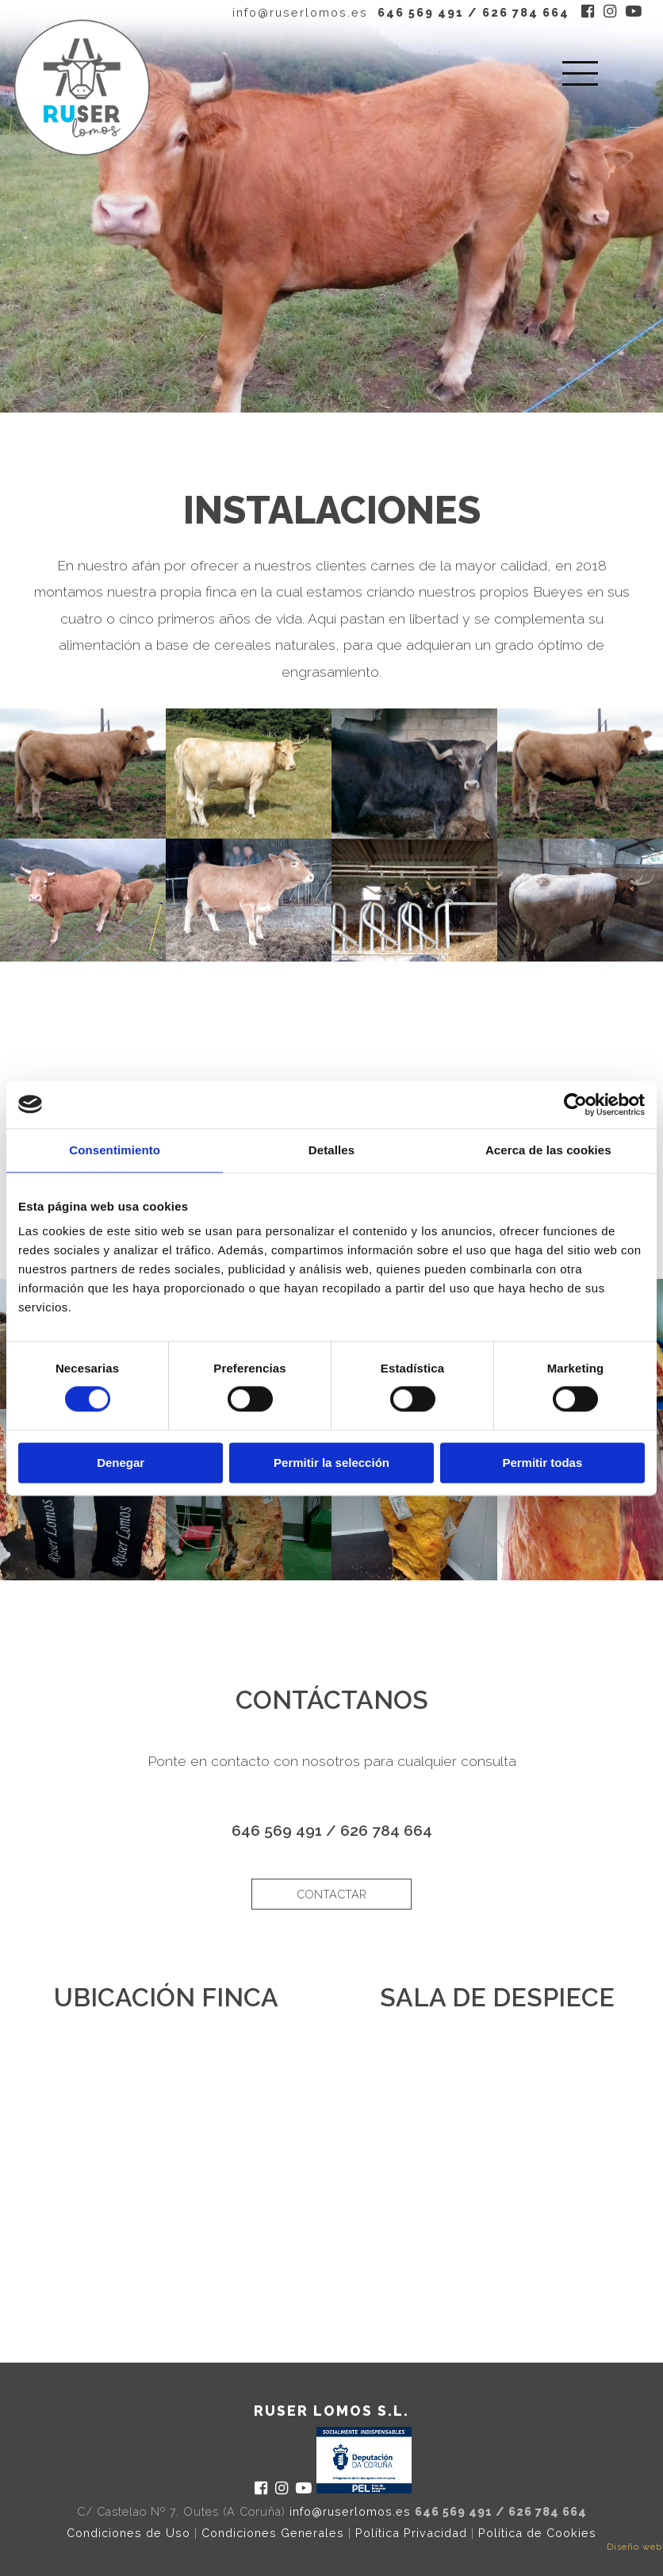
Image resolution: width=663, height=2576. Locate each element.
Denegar (120, 1462)
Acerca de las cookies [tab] (548, 1150)
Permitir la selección (331, 1462)
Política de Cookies (537, 2533)
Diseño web (634, 2547)
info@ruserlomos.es (300, 12)
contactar (331, 1894)
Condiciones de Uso (128, 2533)
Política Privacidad (411, 2533)
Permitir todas (542, 1462)
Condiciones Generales (272, 2533)
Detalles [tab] (331, 1150)
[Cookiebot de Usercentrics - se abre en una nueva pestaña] (575, 1104)
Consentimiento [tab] (114, 1150)
